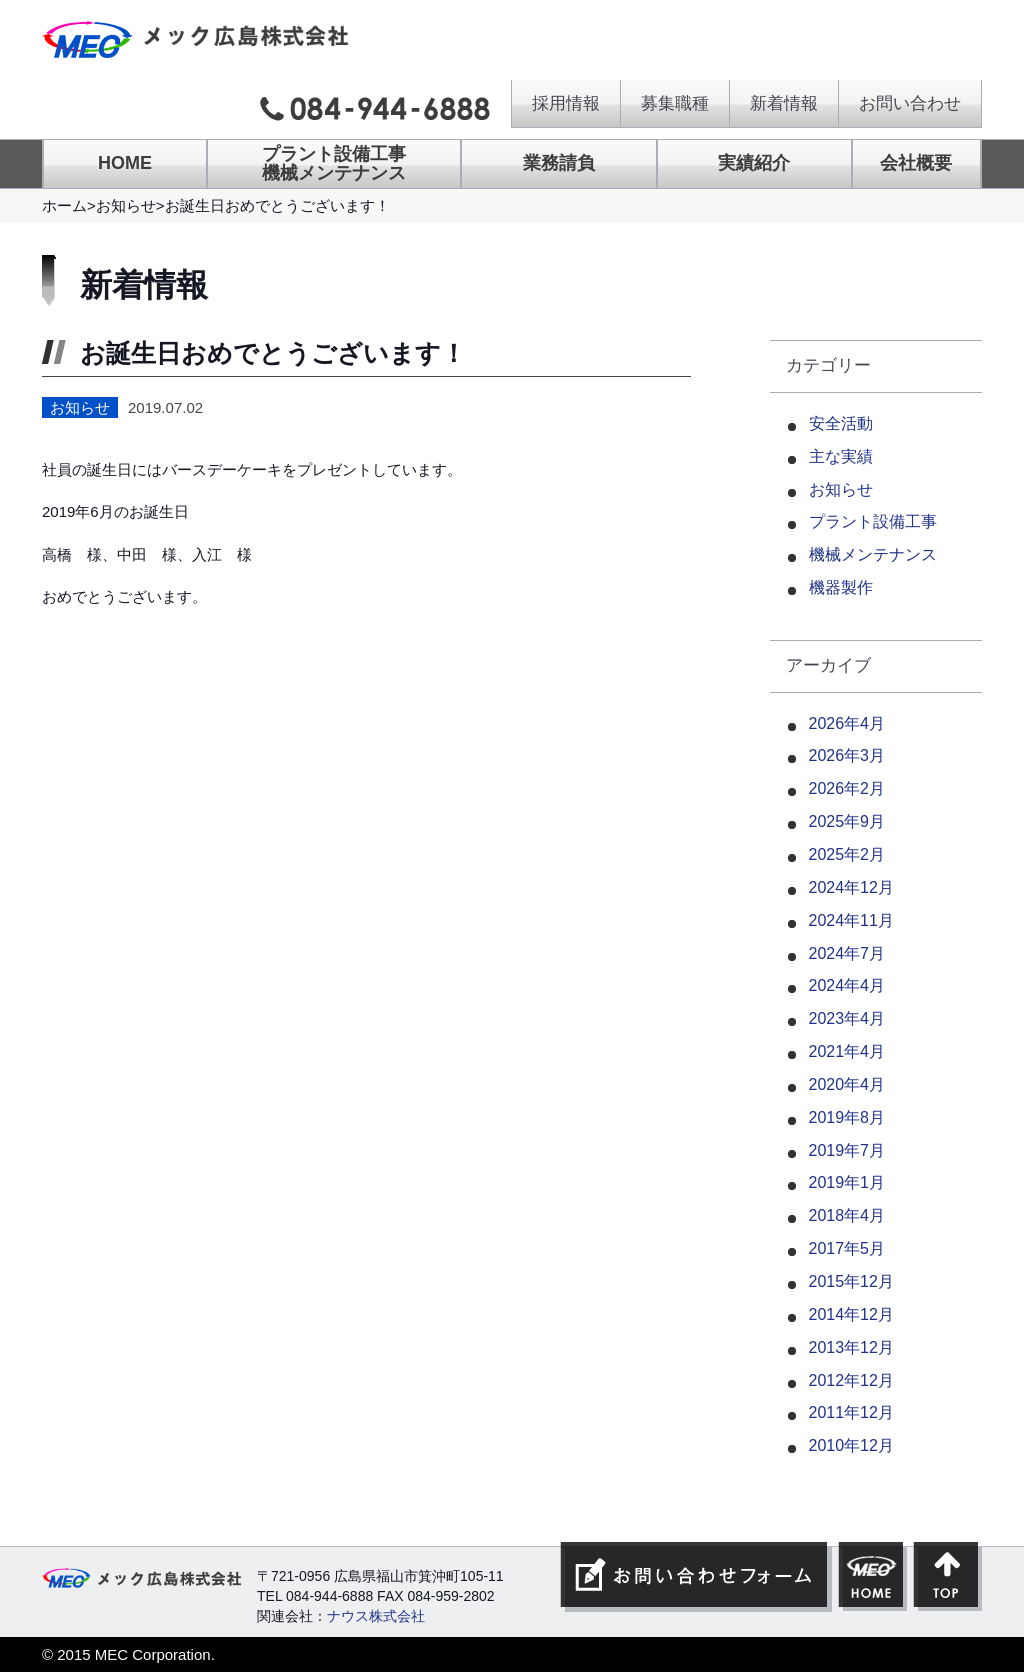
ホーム (64, 205)
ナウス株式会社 (376, 1616)
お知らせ (126, 205)
